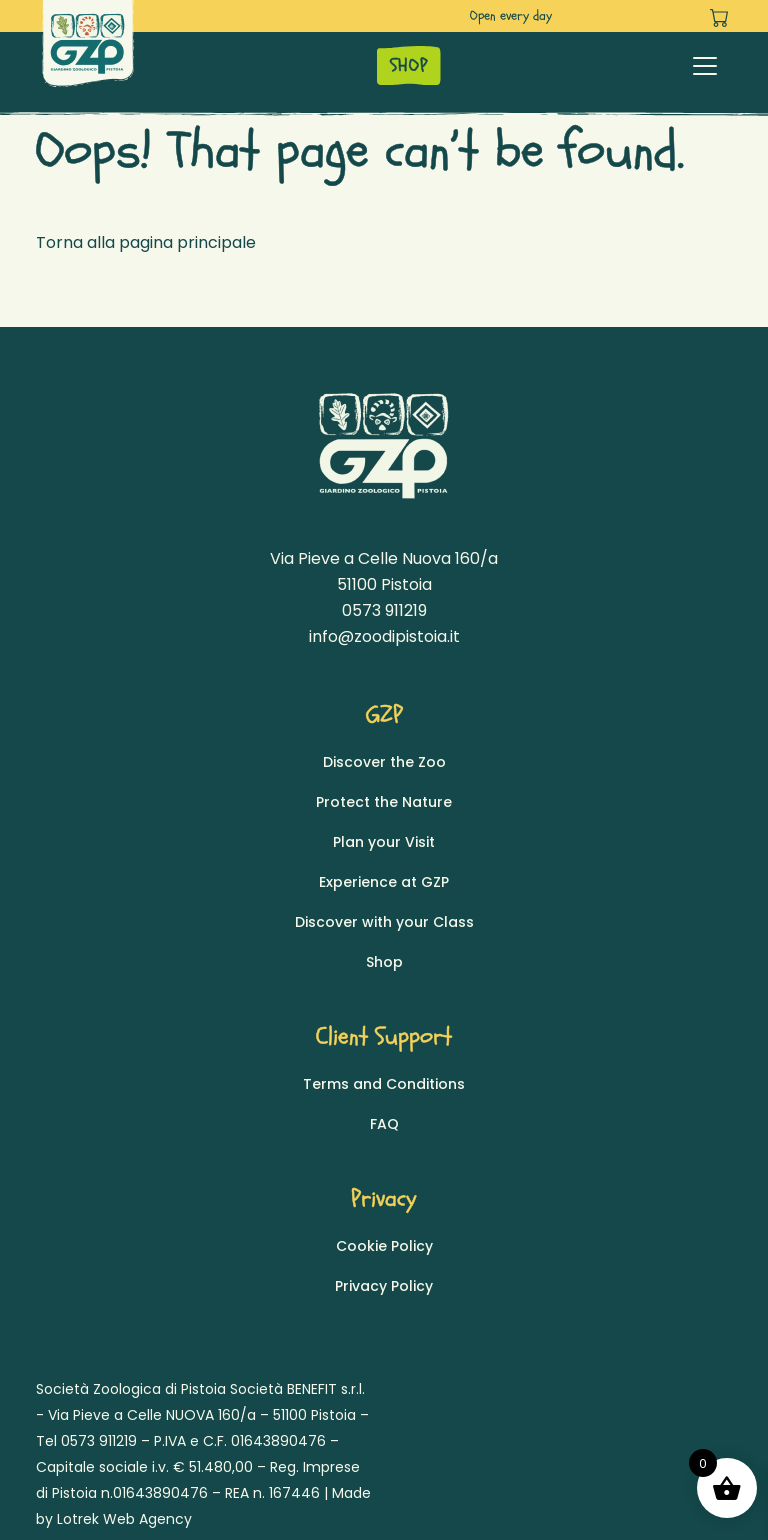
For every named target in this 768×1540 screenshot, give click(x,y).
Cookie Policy (384, 1246)
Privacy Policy (384, 1286)
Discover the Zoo (384, 762)
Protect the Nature (384, 802)
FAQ (384, 1124)
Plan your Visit (384, 842)
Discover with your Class (384, 922)
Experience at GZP (384, 882)
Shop (384, 962)
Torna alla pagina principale (146, 242)
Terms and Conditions (384, 1084)
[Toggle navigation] (705, 66)
